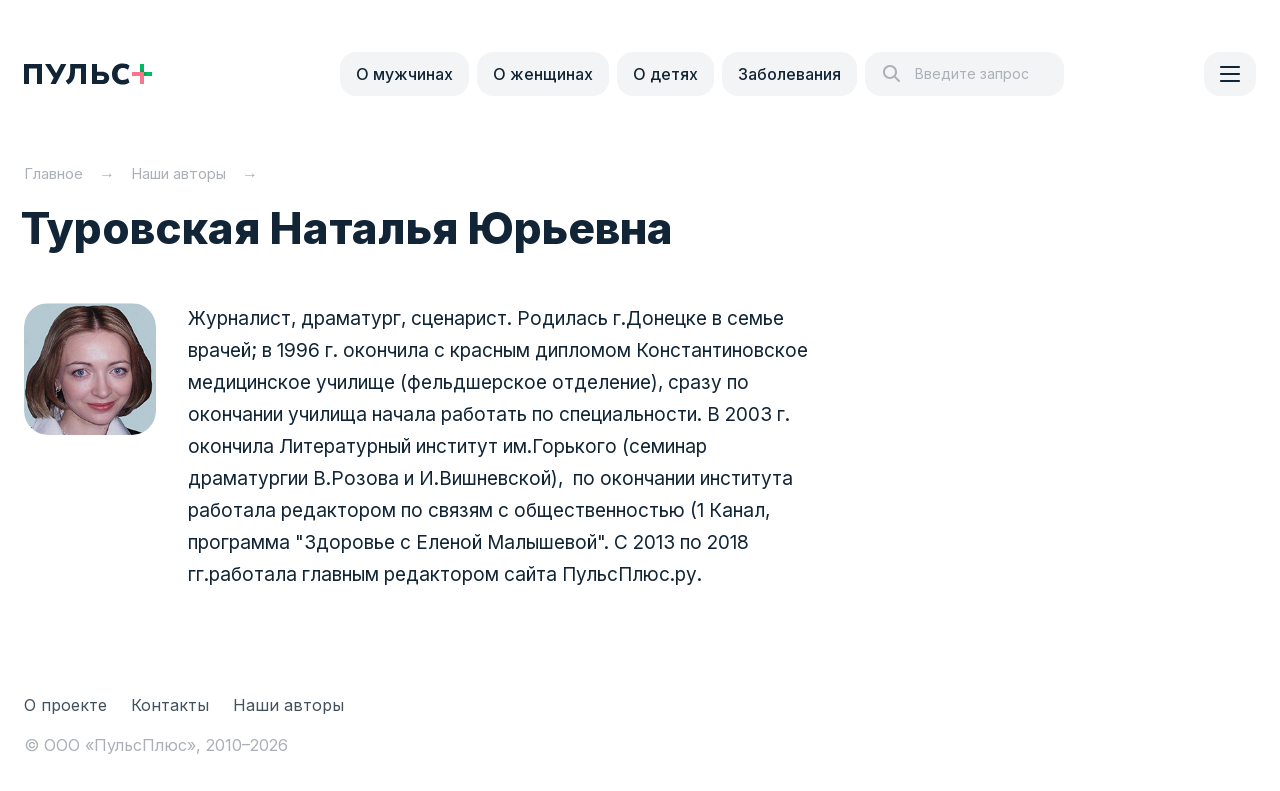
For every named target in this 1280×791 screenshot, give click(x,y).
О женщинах (543, 74)
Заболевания (789, 74)
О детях (665, 74)
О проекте (65, 705)
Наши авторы (288, 705)
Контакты (170, 705)
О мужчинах (404, 74)
